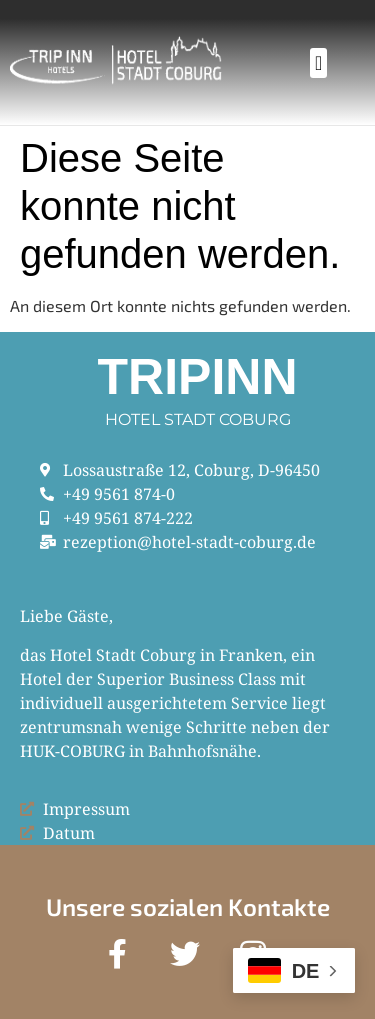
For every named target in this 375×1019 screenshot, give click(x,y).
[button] (318, 63)
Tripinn (198, 377)
